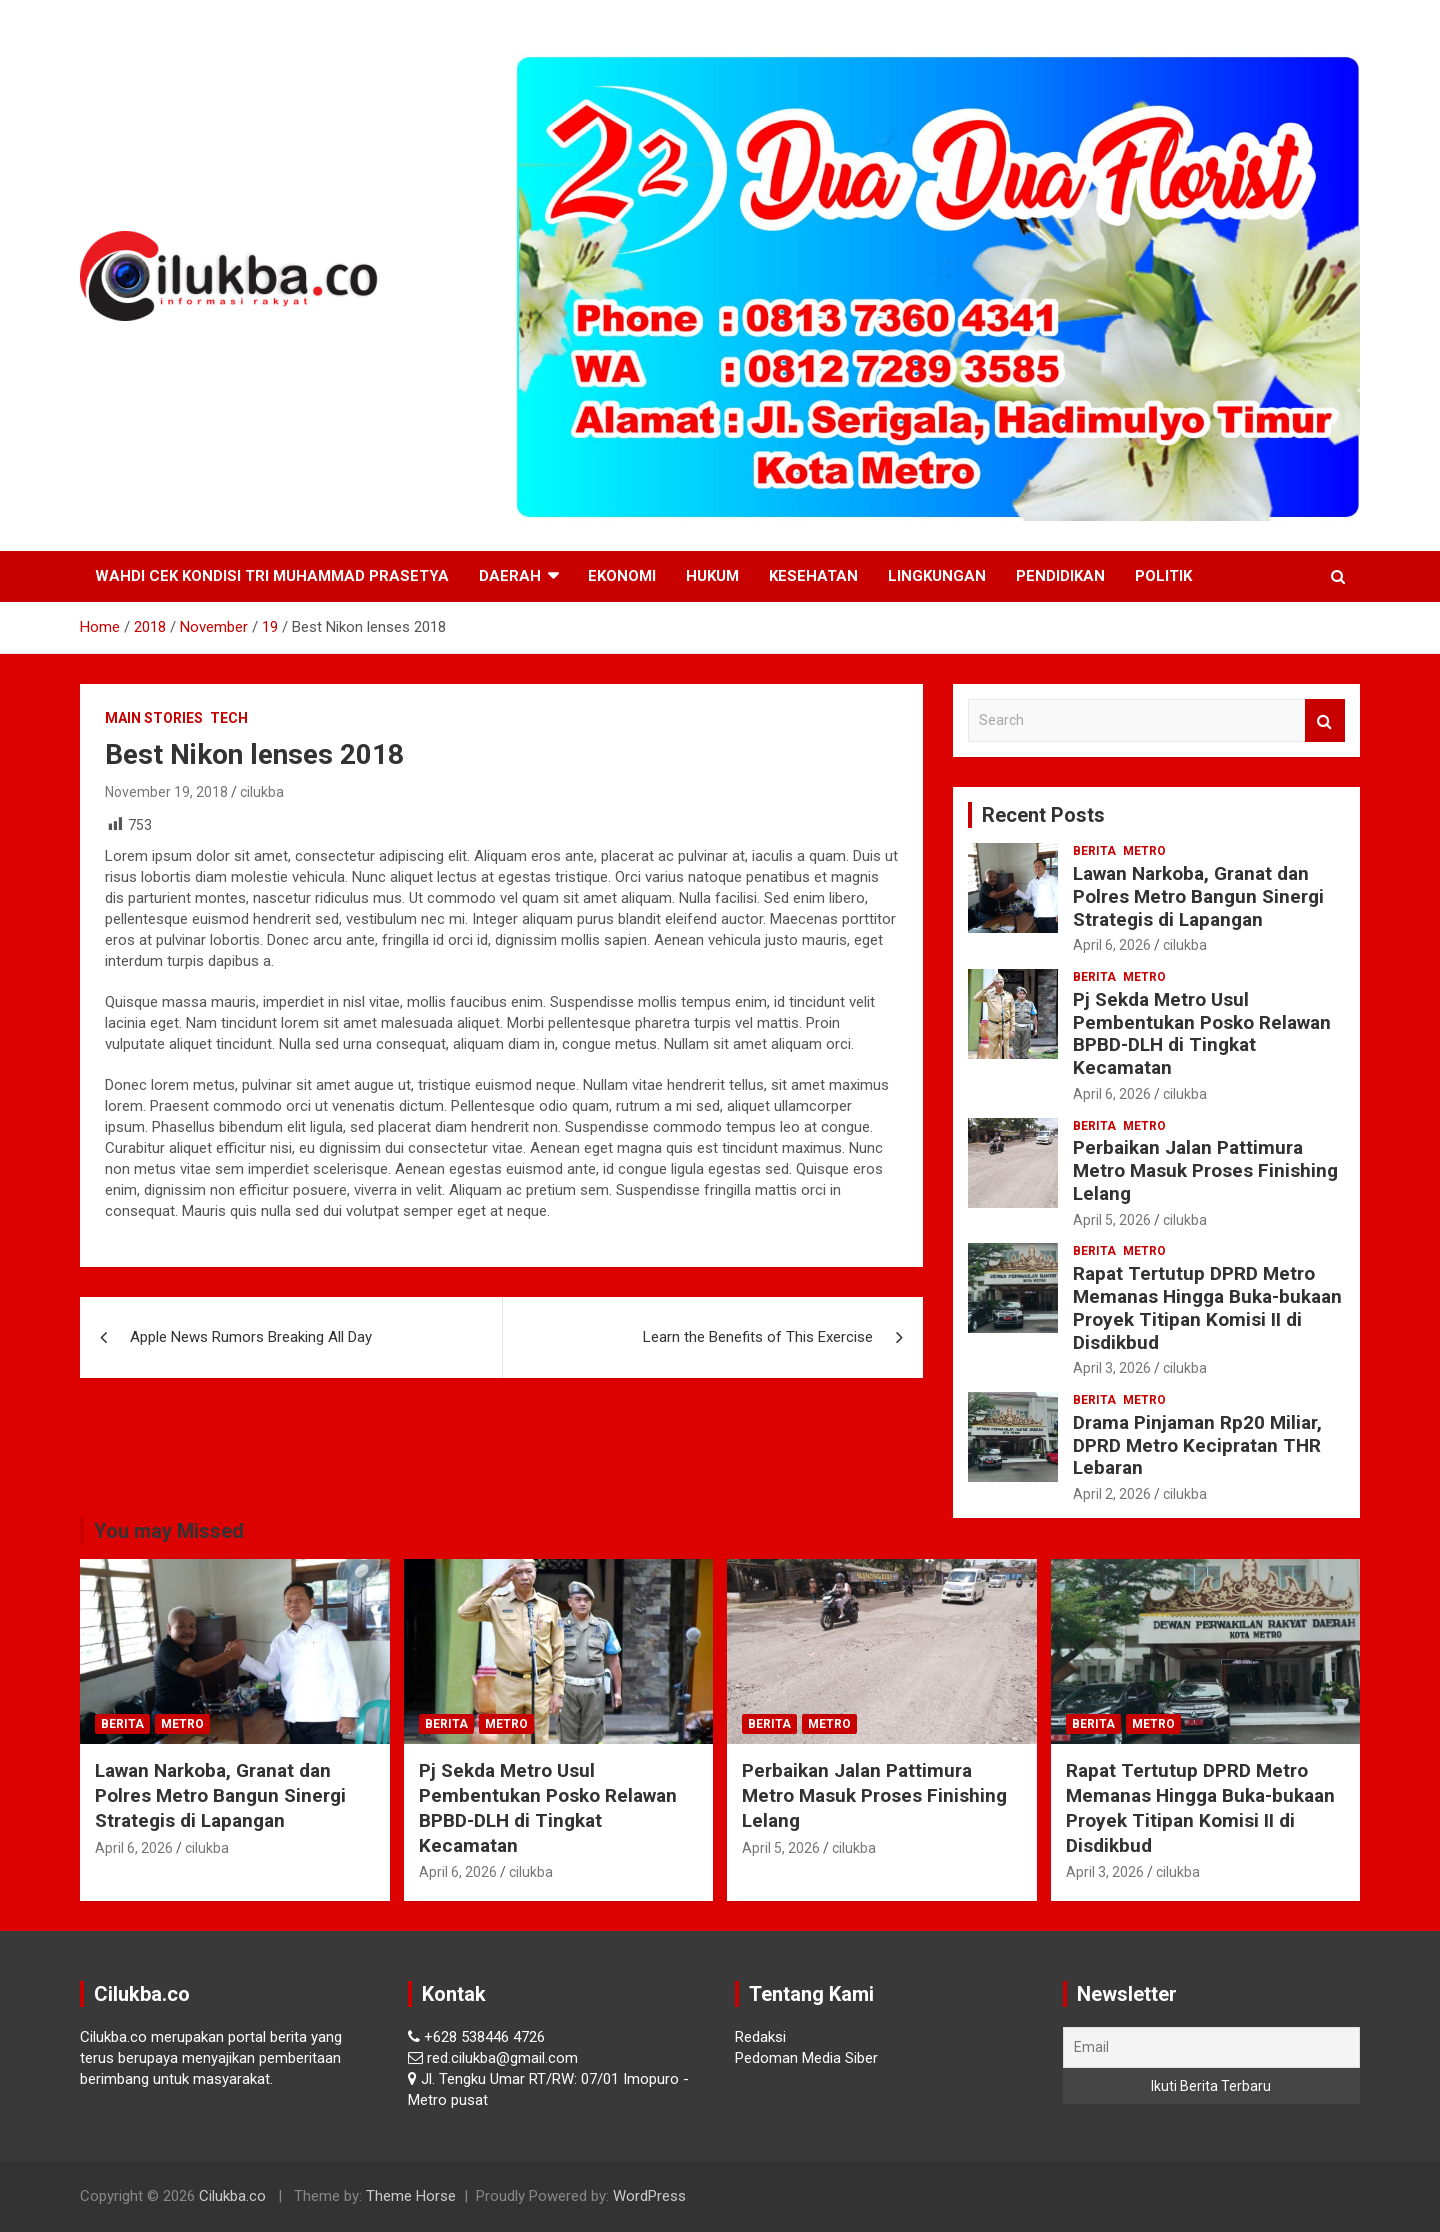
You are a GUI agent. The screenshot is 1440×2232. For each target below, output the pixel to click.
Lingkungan (937, 576)
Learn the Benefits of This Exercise (758, 1337)
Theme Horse (411, 2196)
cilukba (262, 792)
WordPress (649, 2196)
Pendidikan (1060, 576)
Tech (229, 718)
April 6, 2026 (1112, 945)
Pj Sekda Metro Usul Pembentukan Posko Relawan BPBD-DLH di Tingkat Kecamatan (1202, 1033)
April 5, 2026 (1112, 1220)
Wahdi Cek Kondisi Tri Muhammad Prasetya (272, 576)
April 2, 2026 (1112, 1494)
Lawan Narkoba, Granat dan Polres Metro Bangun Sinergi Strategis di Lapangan (1198, 896)
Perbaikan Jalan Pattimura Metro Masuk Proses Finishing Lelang (1205, 1170)
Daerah (510, 576)
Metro (1144, 851)
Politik (1163, 576)
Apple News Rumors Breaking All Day (251, 1337)
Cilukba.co (232, 2196)
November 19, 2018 (166, 792)
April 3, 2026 (1112, 1368)
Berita (1094, 851)
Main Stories (154, 718)
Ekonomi (622, 576)
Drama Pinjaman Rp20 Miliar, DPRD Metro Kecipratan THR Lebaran (1197, 1445)
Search (1325, 720)
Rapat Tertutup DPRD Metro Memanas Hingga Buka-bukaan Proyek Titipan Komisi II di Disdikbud (1207, 1307)
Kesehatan (813, 576)
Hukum (712, 576)
